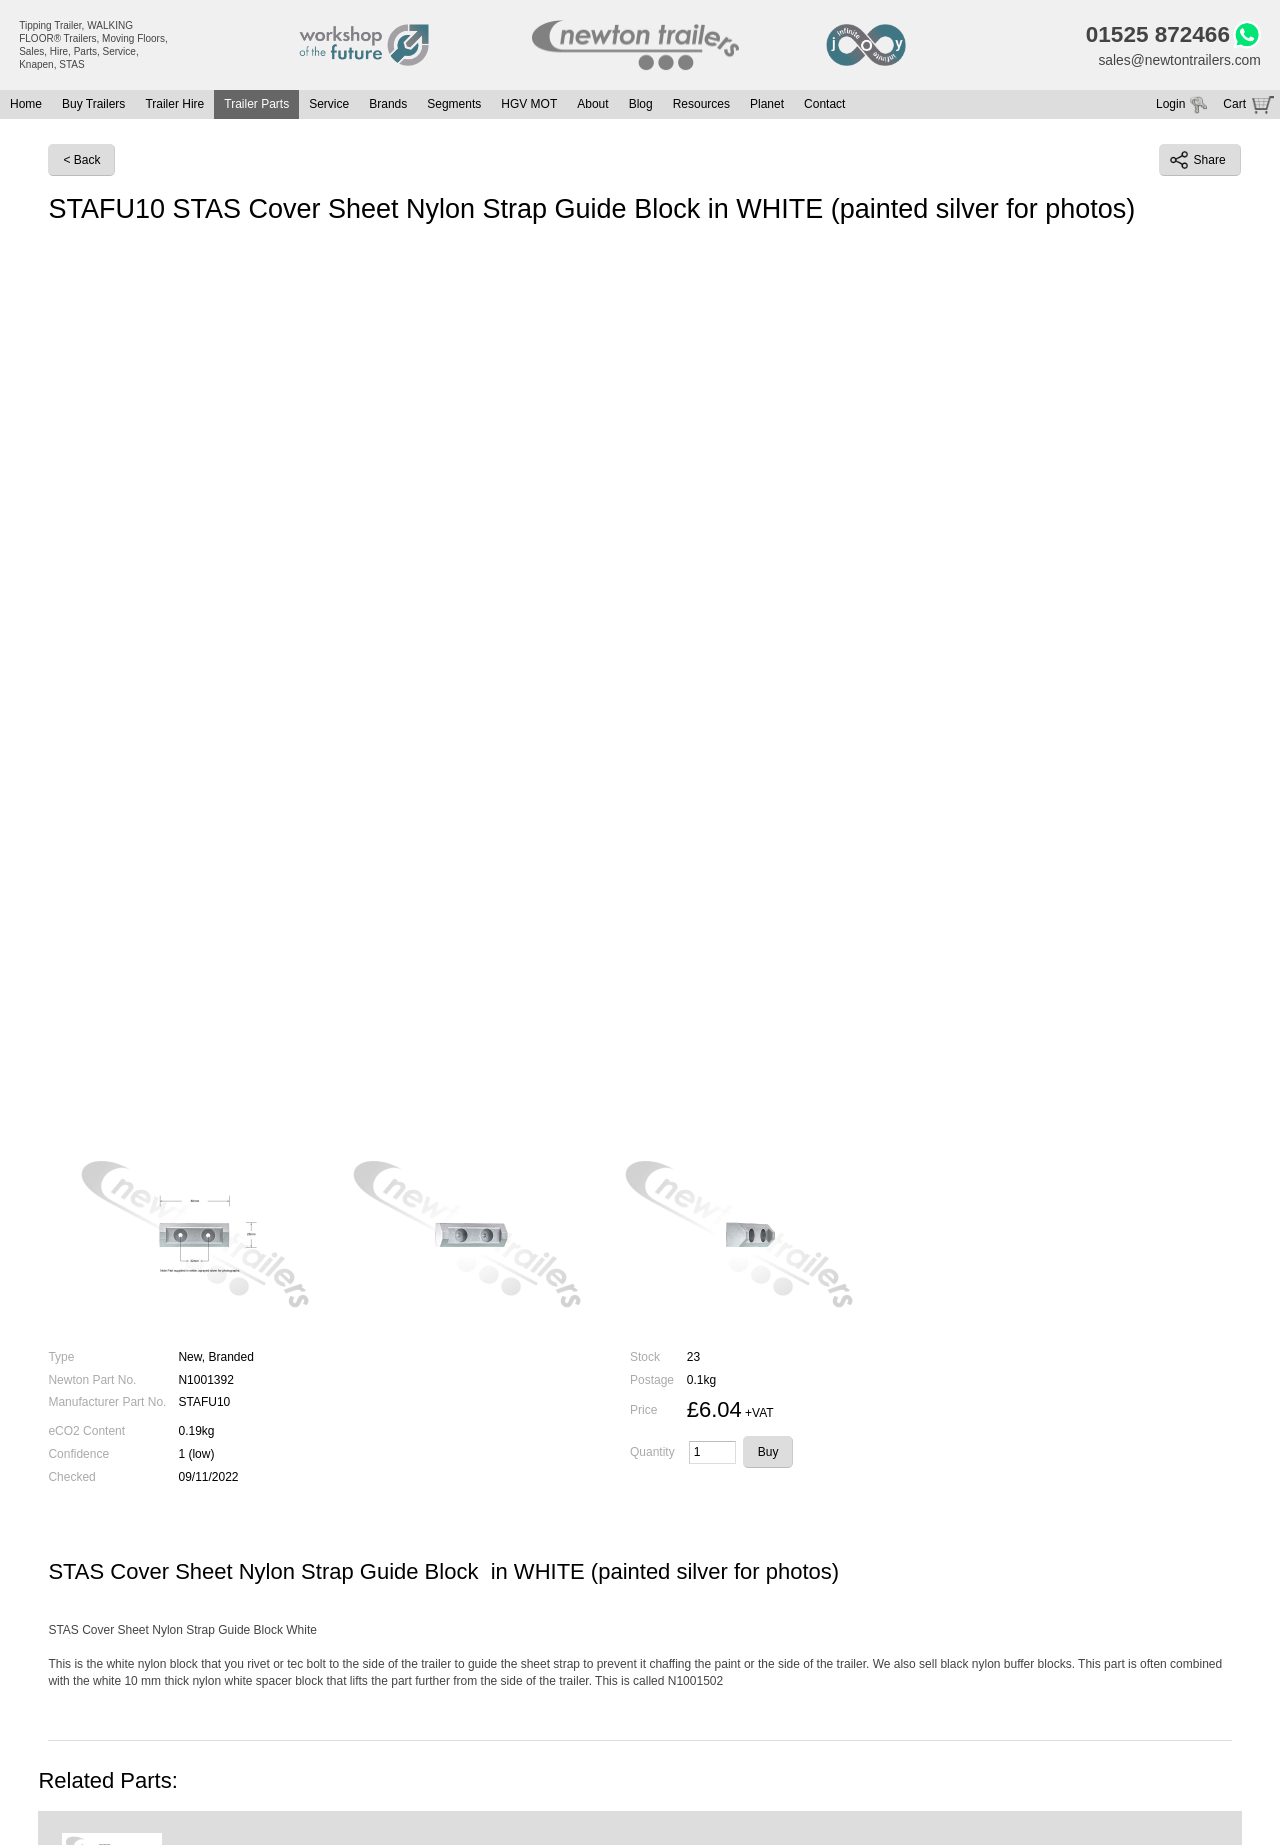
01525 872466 (1156, 35)
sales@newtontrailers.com (1178, 60)
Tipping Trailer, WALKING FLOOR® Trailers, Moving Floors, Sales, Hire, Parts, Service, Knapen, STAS (93, 45)
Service (329, 105)
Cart (1234, 105)
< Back (81, 161)
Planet (767, 105)
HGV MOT (529, 105)
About (592, 105)
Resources (701, 105)
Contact (824, 105)
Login (1170, 105)
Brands (388, 105)
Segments (454, 105)
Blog (641, 105)
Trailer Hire (174, 105)
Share (1198, 161)
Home (26, 105)
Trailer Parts (256, 105)
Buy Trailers (93, 105)
